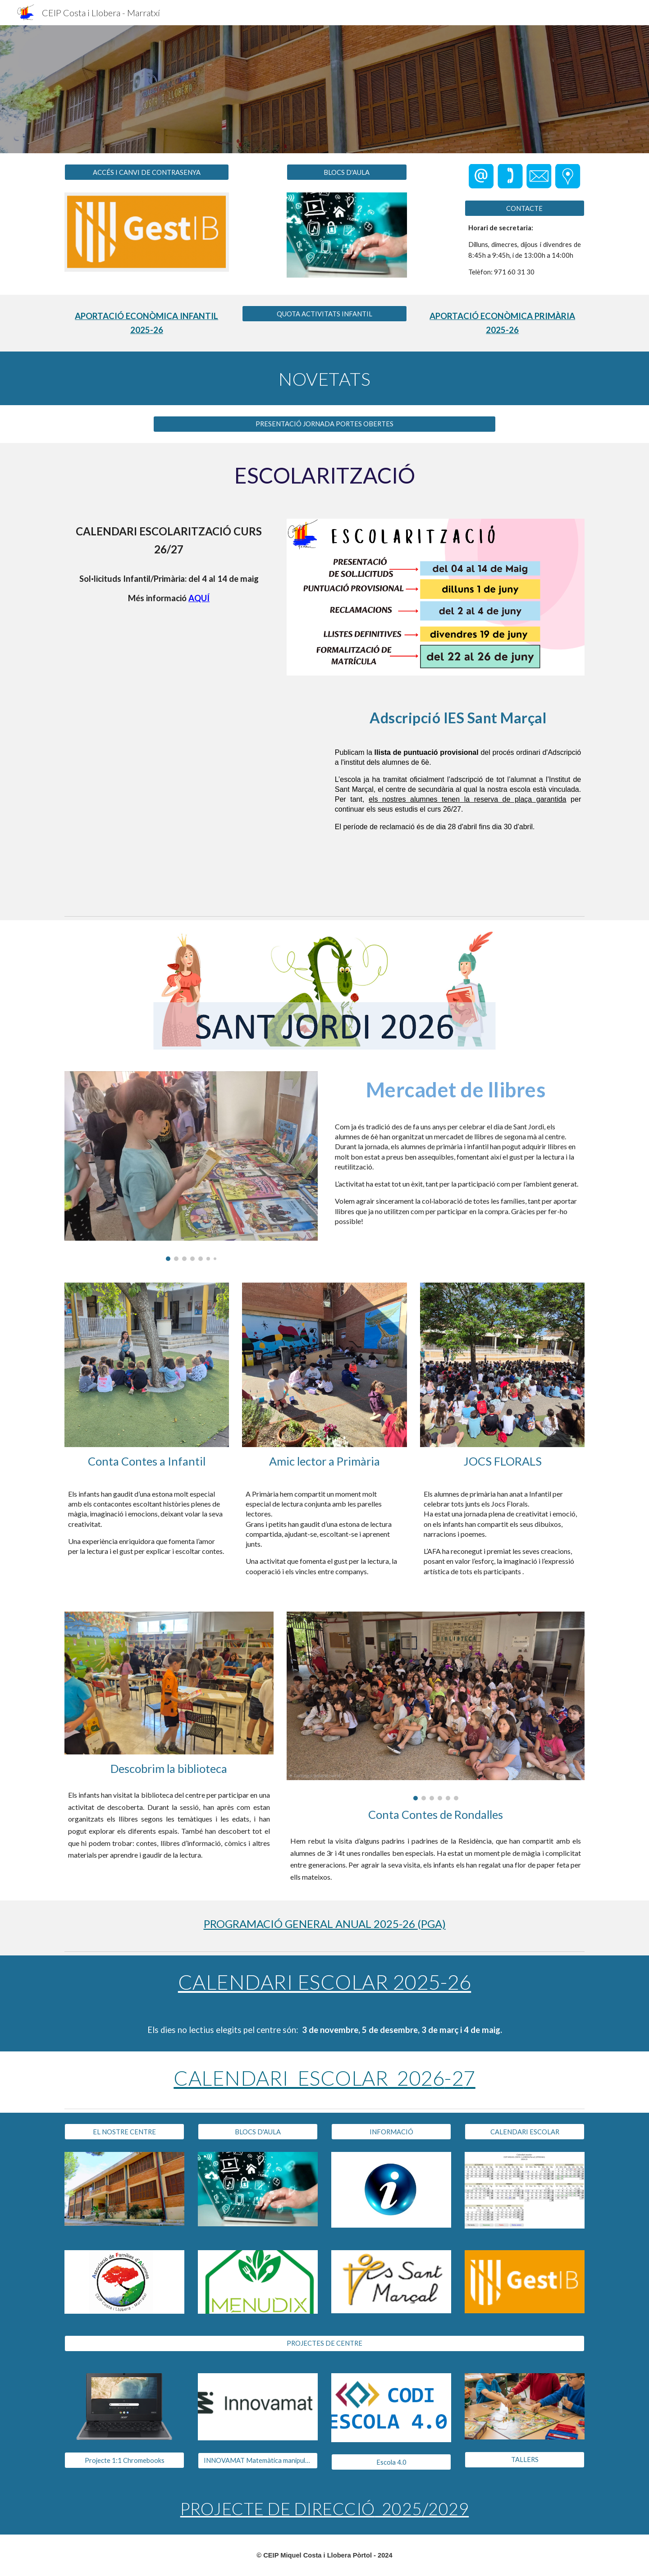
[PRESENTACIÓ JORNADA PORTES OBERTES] (324, 423)
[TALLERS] (524, 2459)
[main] (525, 250)
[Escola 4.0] (391, 2462)
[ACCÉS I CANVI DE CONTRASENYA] (147, 172)
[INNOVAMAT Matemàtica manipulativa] (257, 2460)
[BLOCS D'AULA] (346, 172)
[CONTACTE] (524, 208)
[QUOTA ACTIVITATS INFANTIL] (324, 313)
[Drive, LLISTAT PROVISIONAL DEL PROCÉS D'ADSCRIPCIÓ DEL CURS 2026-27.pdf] (191, 799)
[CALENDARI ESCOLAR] (524, 2131)
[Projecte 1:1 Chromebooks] (124, 2460)
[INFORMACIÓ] (391, 2131)
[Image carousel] (191, 1166)
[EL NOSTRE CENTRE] (124, 2131)
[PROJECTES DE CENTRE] (324, 2343)
